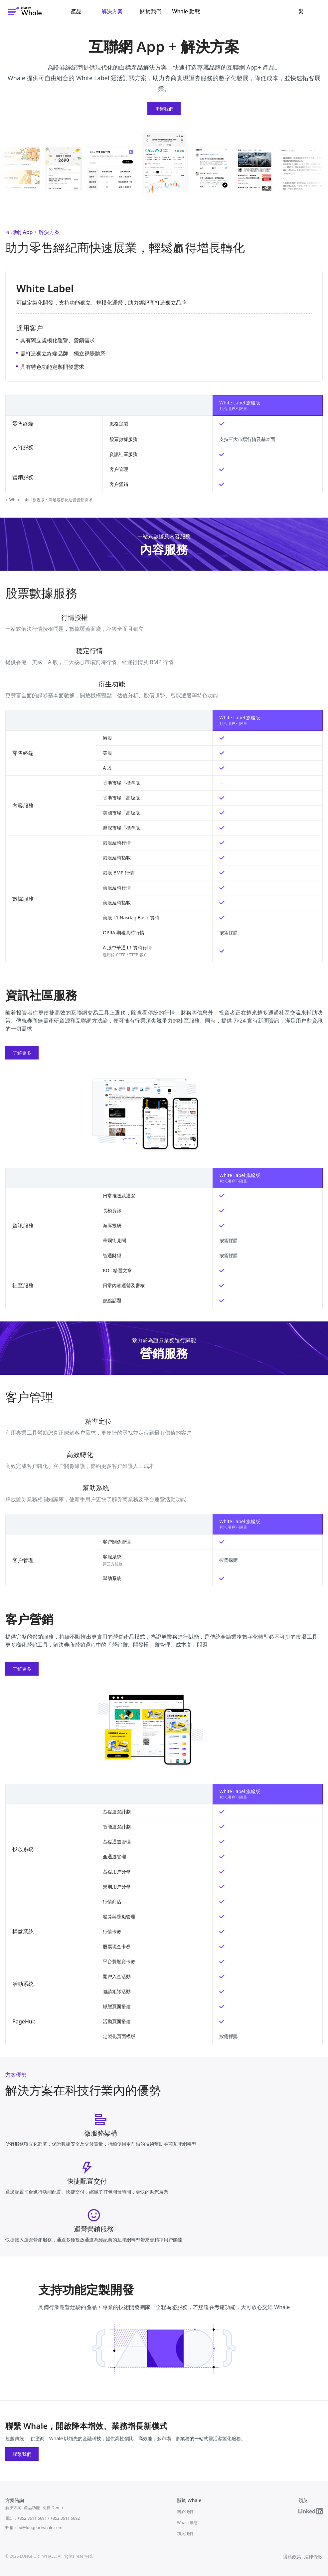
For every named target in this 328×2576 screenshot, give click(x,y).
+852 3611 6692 (65, 2518)
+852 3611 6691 (32, 2518)
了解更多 (22, 1053)
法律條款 (313, 2556)
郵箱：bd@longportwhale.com (34, 2527)
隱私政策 (292, 2556)
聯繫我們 (164, 109)
